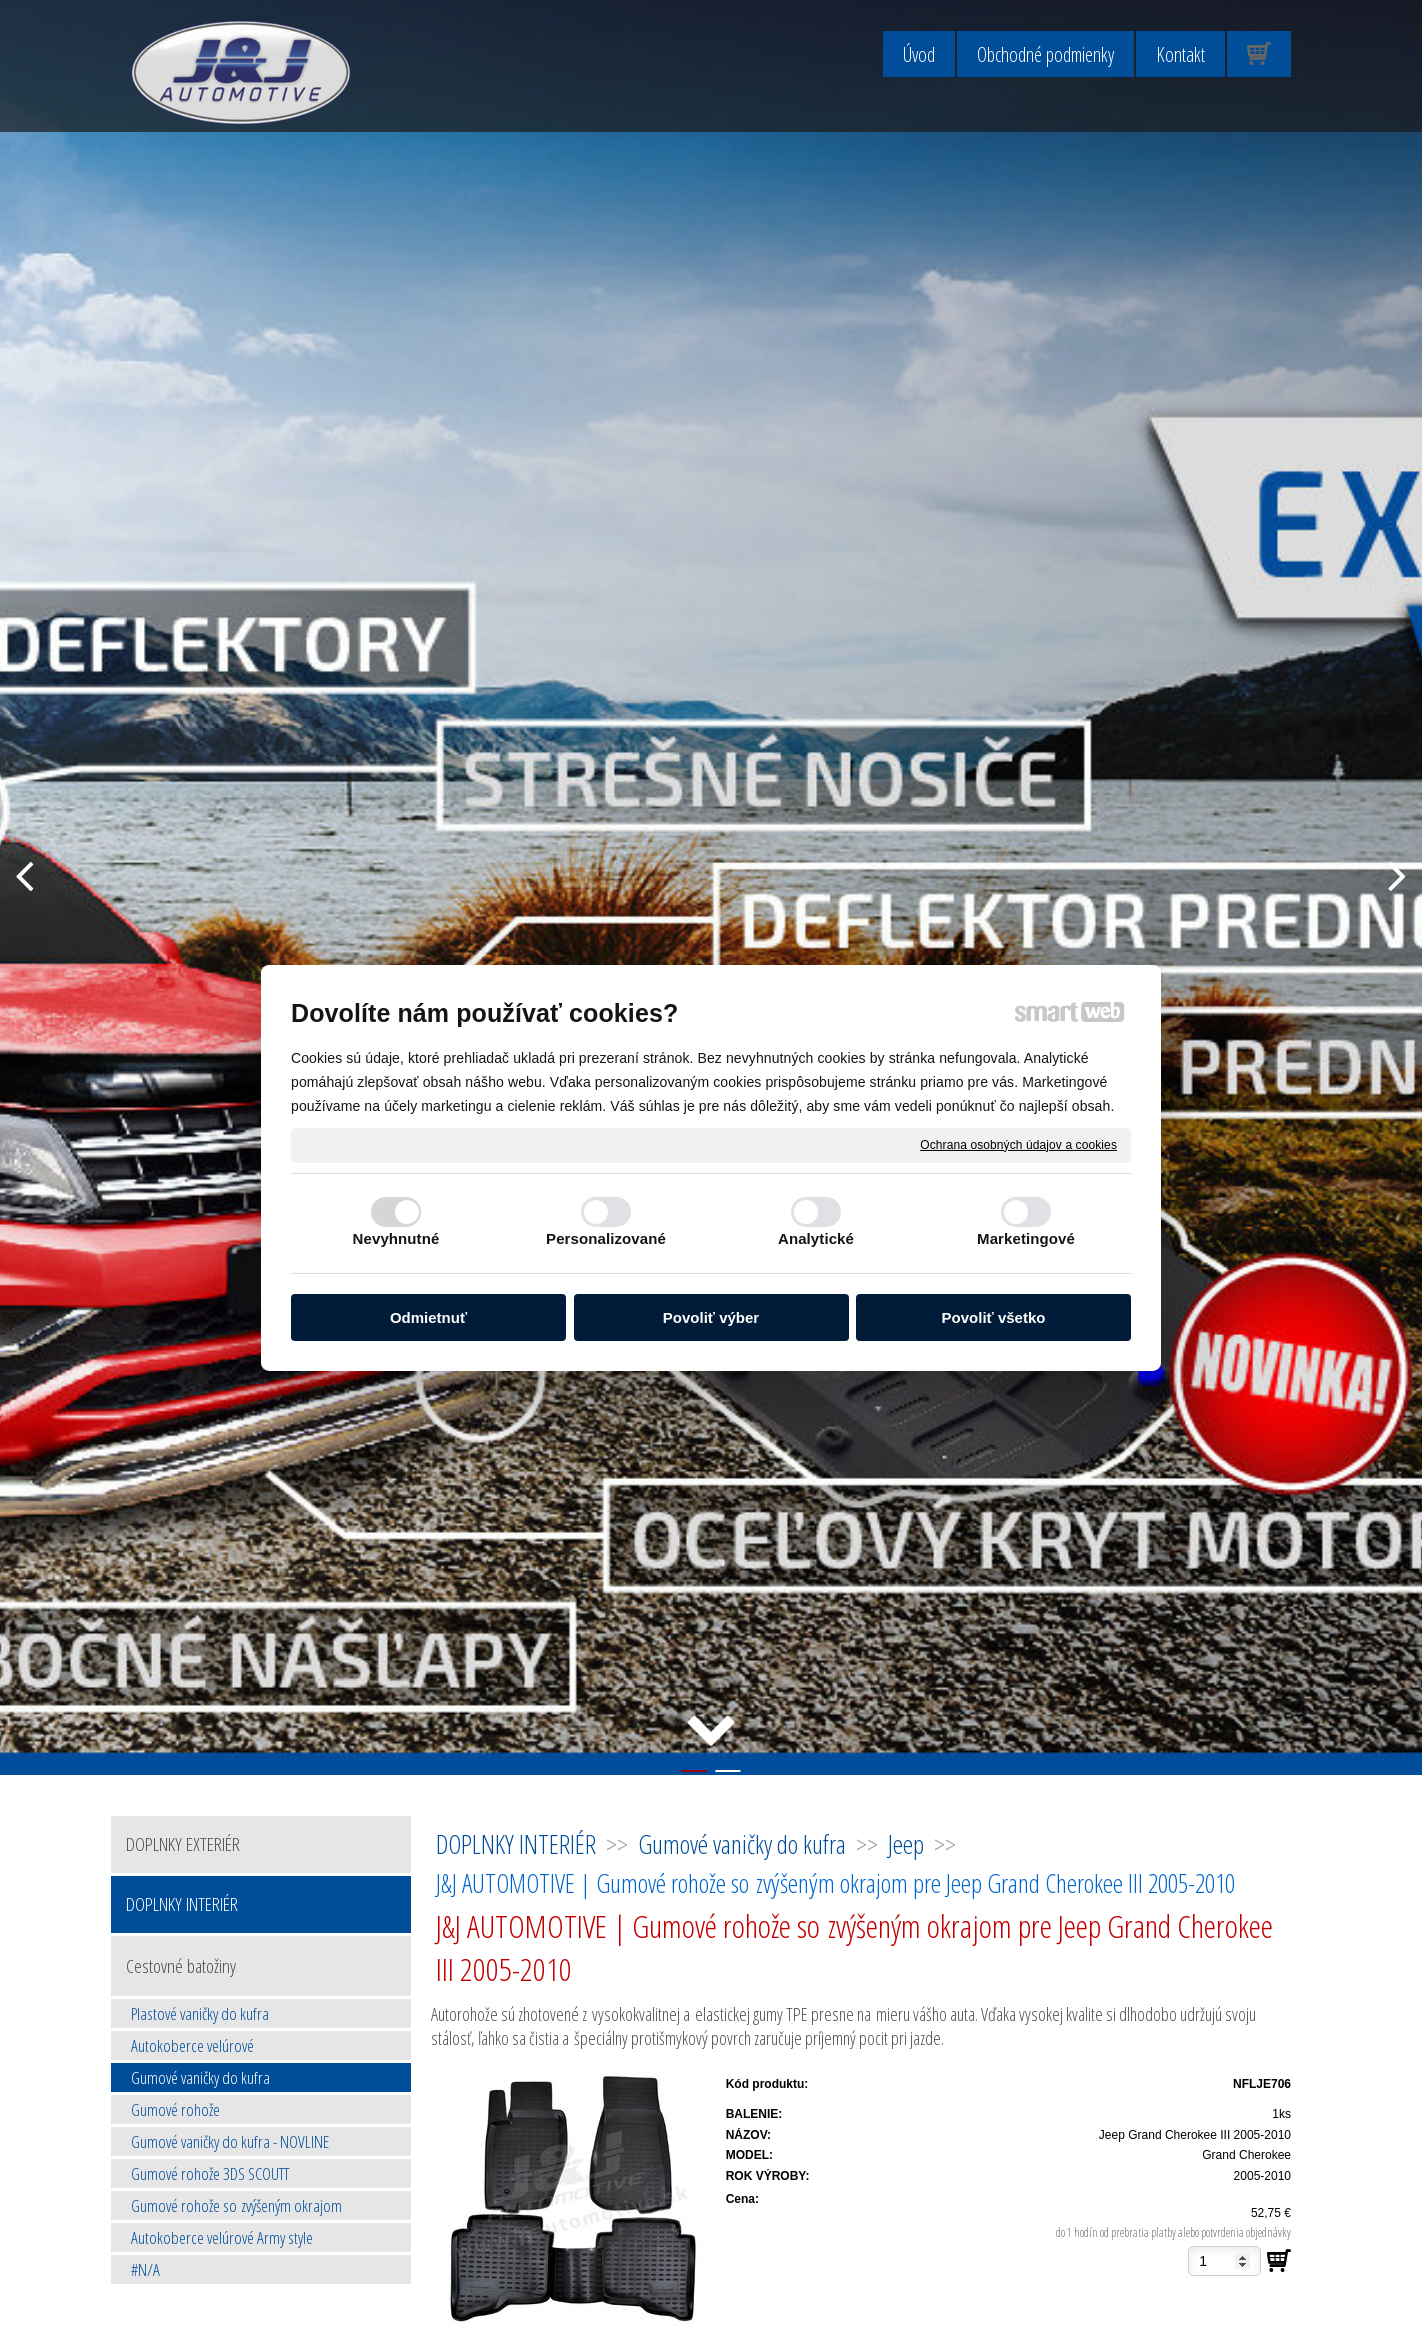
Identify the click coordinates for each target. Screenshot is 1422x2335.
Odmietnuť (428, 1317)
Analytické (816, 1238)
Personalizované (606, 1238)
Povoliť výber (711, 1317)
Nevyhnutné (396, 1238)
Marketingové (1026, 1238)
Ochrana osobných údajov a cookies (1018, 1144)
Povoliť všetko (994, 1317)
